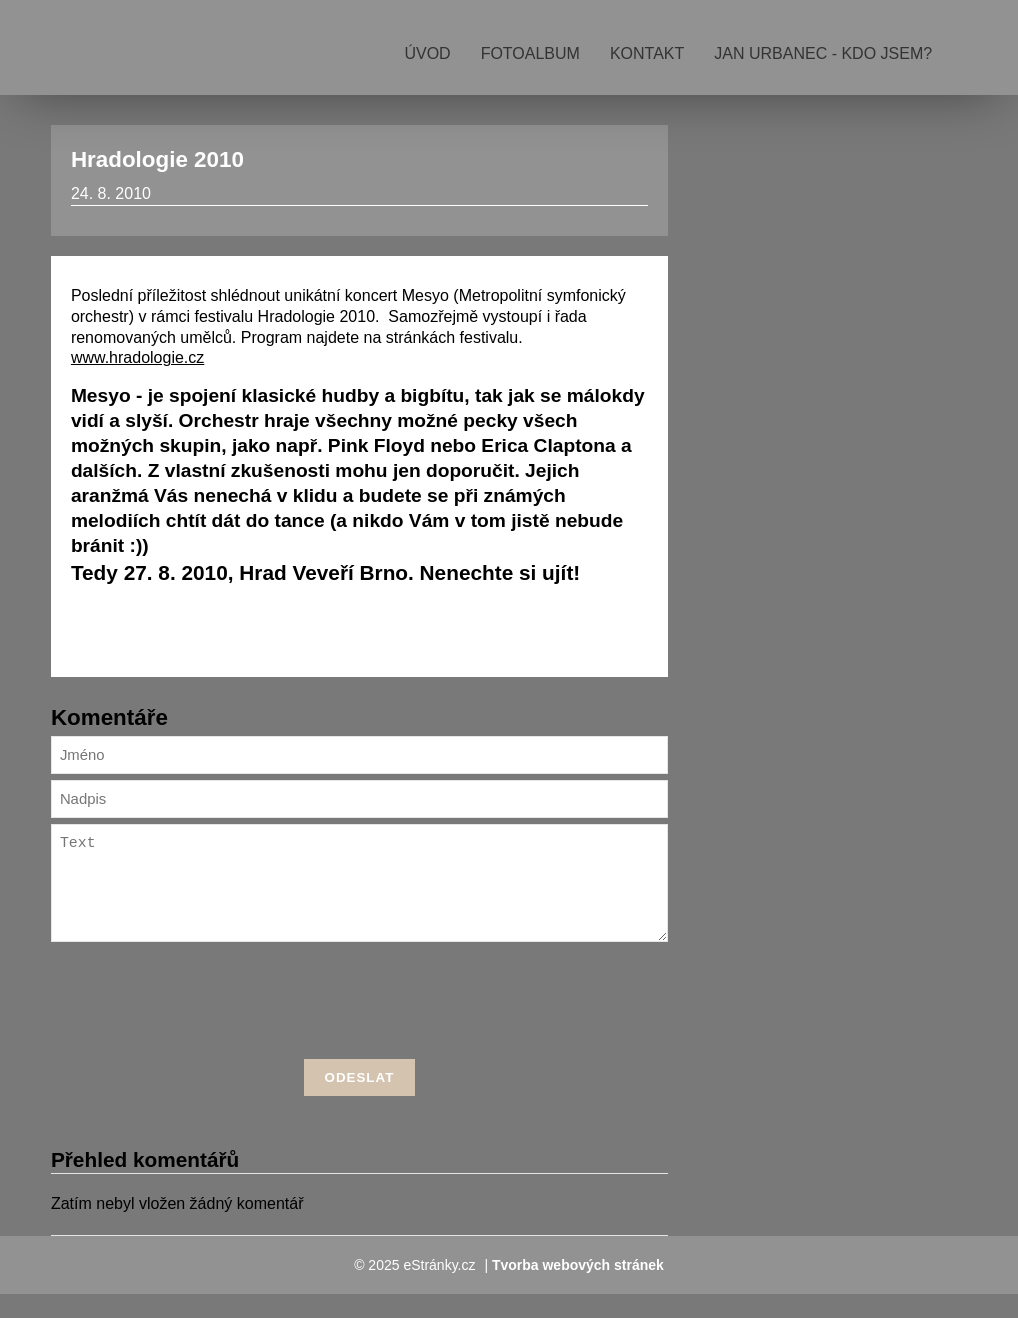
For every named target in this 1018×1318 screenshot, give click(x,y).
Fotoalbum (530, 53)
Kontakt (647, 53)
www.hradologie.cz (137, 357)
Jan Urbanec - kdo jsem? (823, 53)
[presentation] (359, 1028)
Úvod (427, 53)
